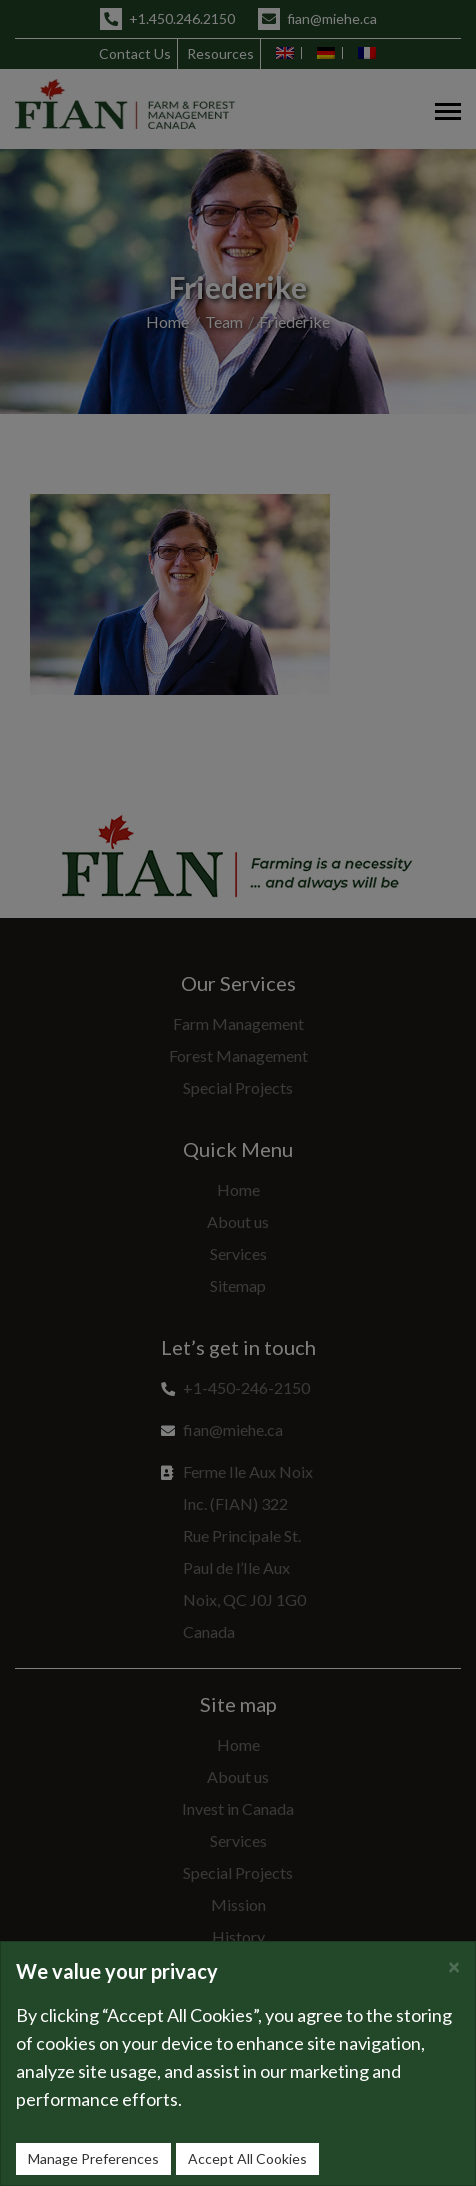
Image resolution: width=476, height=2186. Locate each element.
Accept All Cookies (247, 2158)
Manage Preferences (93, 2158)
